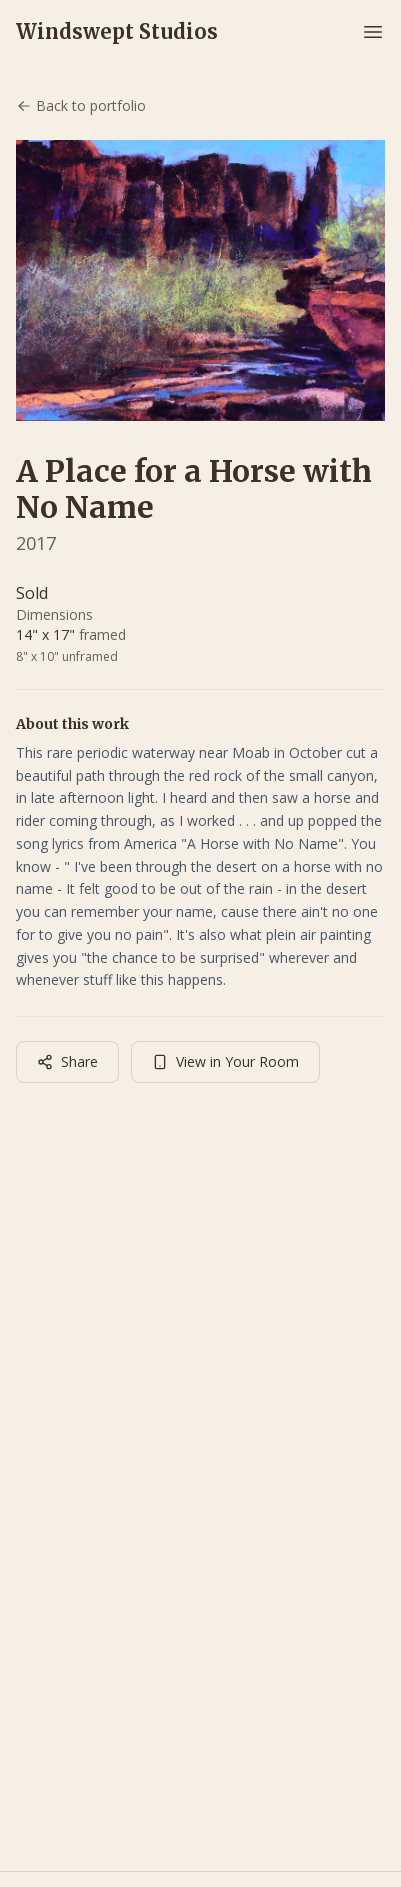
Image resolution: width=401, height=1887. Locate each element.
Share (67, 1061)
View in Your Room (225, 1061)
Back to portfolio (81, 105)
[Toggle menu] (373, 32)
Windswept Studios (117, 31)
